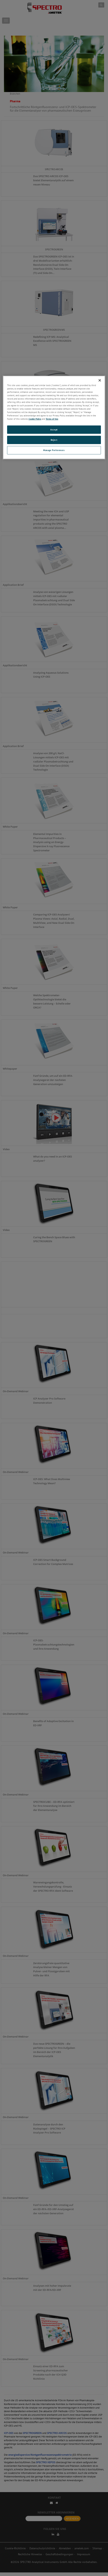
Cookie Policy (35, 418)
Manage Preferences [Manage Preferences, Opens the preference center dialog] (54, 450)
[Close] (99, 380)
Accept (53, 429)
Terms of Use (52, 418)
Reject (54, 439)
